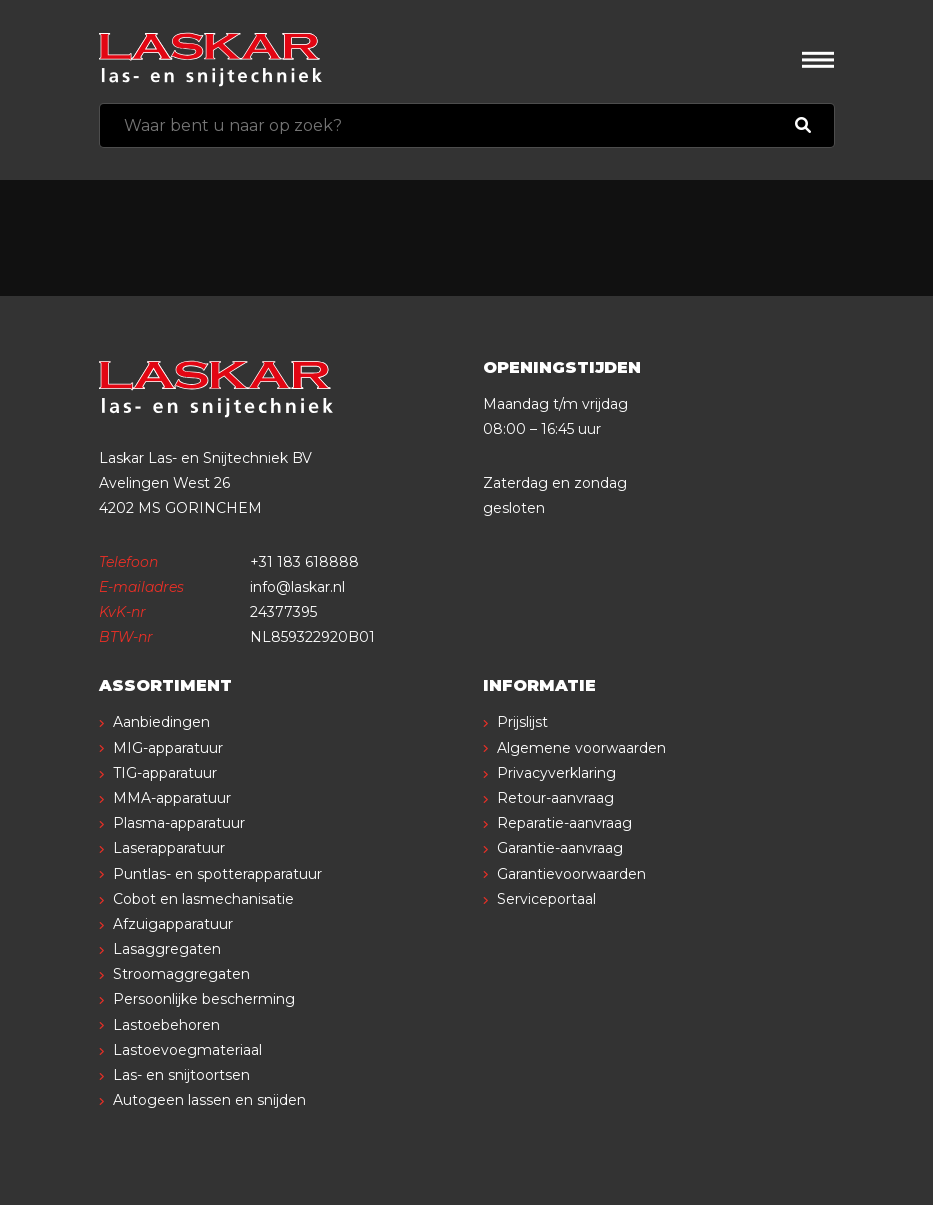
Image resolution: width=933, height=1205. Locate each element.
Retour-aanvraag (555, 798)
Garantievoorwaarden (571, 874)
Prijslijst (522, 722)
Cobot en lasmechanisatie (203, 899)
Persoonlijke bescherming (204, 999)
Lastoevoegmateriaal (187, 1050)
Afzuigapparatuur (173, 924)
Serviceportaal (546, 899)
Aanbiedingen (161, 722)
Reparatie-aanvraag (564, 823)
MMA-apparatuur (172, 798)
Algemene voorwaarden (581, 748)
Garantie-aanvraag (560, 848)
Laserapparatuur (169, 848)
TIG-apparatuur (165, 773)
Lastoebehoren (166, 1025)
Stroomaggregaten (181, 974)
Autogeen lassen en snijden (209, 1100)
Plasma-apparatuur (179, 823)
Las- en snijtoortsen (181, 1075)
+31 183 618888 (304, 562)
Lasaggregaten (167, 949)
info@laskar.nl (297, 587)
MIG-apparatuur (168, 748)
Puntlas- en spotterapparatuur (217, 874)
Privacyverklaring (556, 773)
